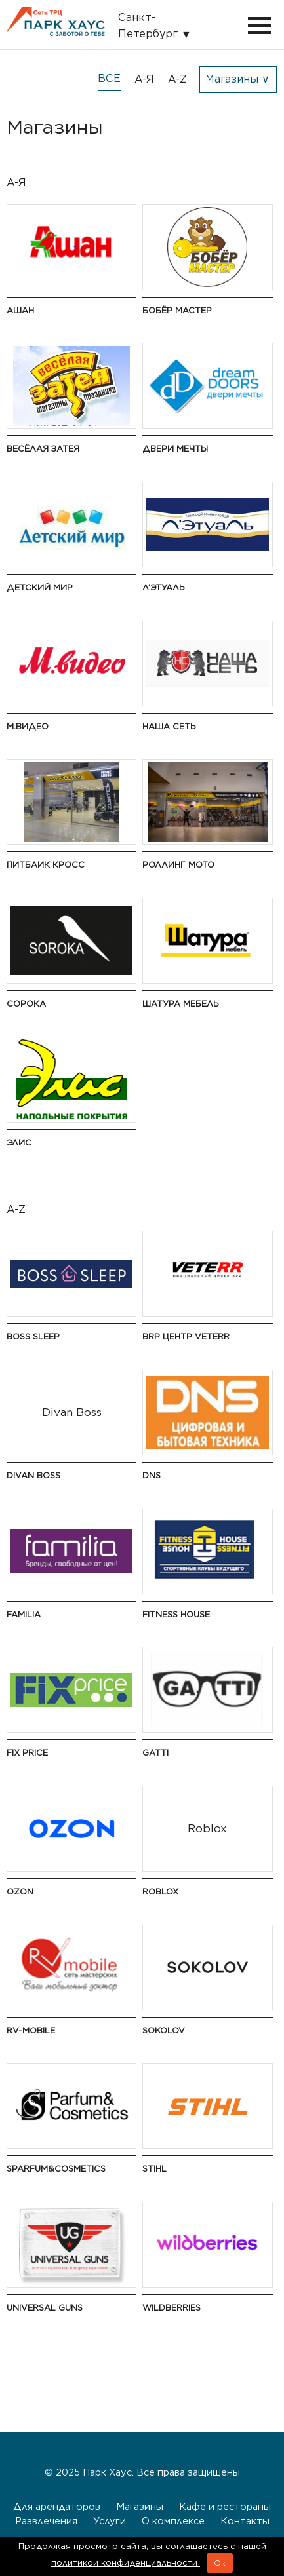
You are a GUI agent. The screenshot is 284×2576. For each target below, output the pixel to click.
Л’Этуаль (163, 587)
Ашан (20, 310)
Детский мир (40, 587)
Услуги (109, 2520)
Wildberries (171, 2308)
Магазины (139, 2506)
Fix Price (27, 1753)
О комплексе (173, 2520)
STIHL (154, 2169)
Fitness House (176, 1614)
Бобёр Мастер (177, 310)
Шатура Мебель (180, 1004)
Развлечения (46, 2520)
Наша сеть (169, 726)
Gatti (155, 1753)
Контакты (245, 2520)
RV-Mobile (31, 2030)
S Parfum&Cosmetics (56, 2169)
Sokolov (163, 2030)
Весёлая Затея (43, 448)
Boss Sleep (33, 1336)
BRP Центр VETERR (186, 1336)
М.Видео (28, 726)
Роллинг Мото (178, 865)
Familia (24, 1614)
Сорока (26, 1004)
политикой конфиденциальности (125, 2562)
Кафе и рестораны (225, 2506)
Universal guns (45, 2308)
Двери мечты (175, 448)
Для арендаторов (56, 2506)
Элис (19, 1142)
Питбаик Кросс (46, 865)
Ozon (20, 1891)
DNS (151, 1475)
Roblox (160, 1891)
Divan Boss (33, 1475)
